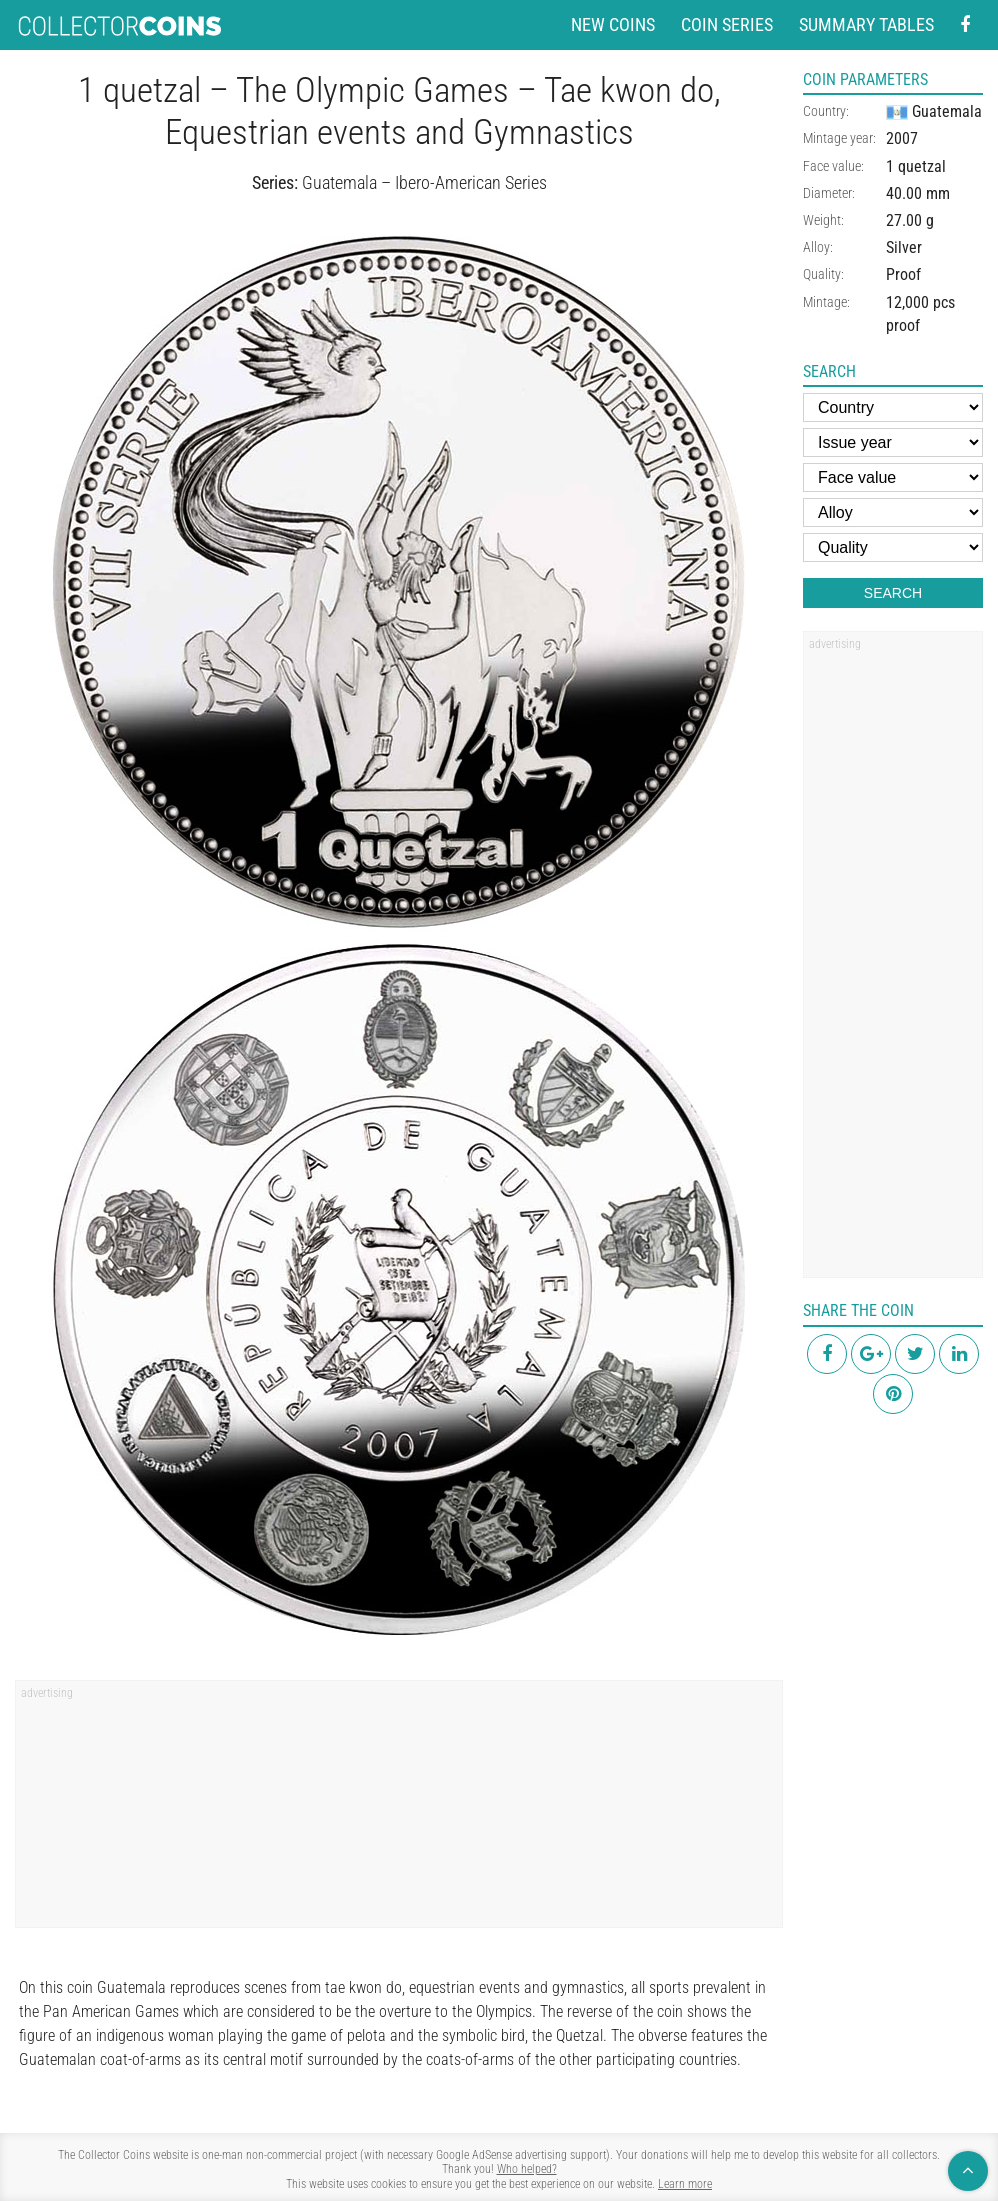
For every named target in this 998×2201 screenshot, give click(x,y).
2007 (902, 138)
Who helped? (527, 2169)
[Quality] (893, 547)
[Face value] (893, 477)
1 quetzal (916, 166)
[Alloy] (893, 512)
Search (893, 593)
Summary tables (866, 24)
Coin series (727, 24)
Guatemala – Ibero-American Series (424, 182)
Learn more (685, 2184)
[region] (399, 1811)
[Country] (893, 407)
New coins (613, 24)
